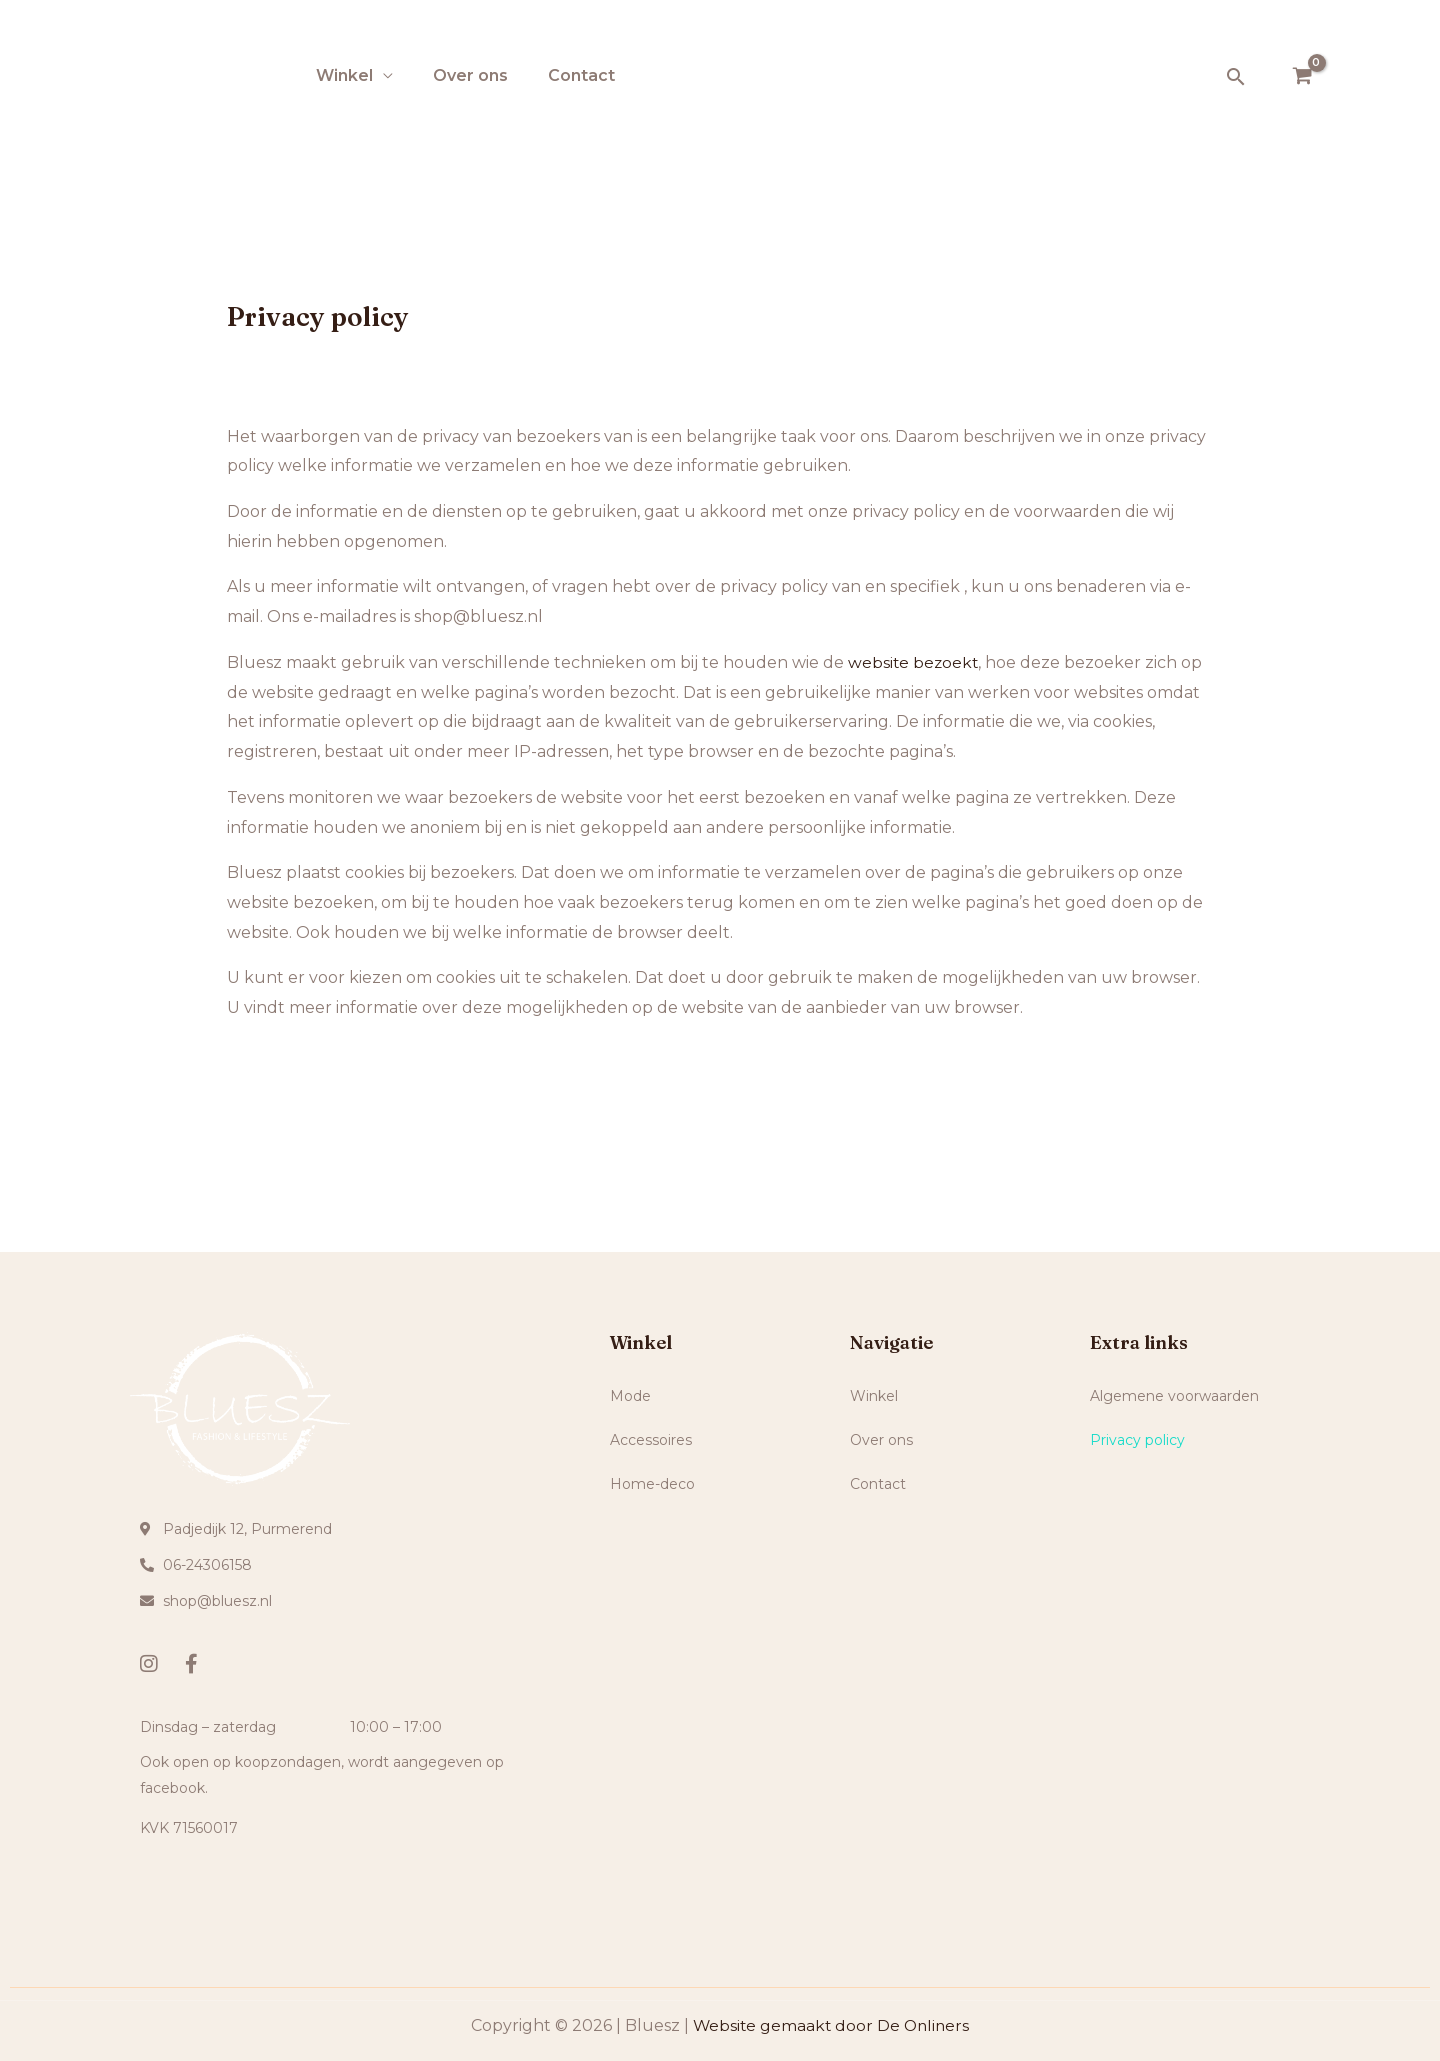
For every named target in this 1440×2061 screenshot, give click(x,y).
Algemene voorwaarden (1174, 1396)
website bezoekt (914, 662)
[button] (720, 1396)
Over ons (470, 75)
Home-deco (663, 1484)
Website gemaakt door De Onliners (831, 2025)
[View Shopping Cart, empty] (1302, 77)
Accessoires (662, 1440)
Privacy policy (1137, 1440)
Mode (641, 1396)
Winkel (344, 75)
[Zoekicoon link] (1236, 76)
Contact (581, 75)
